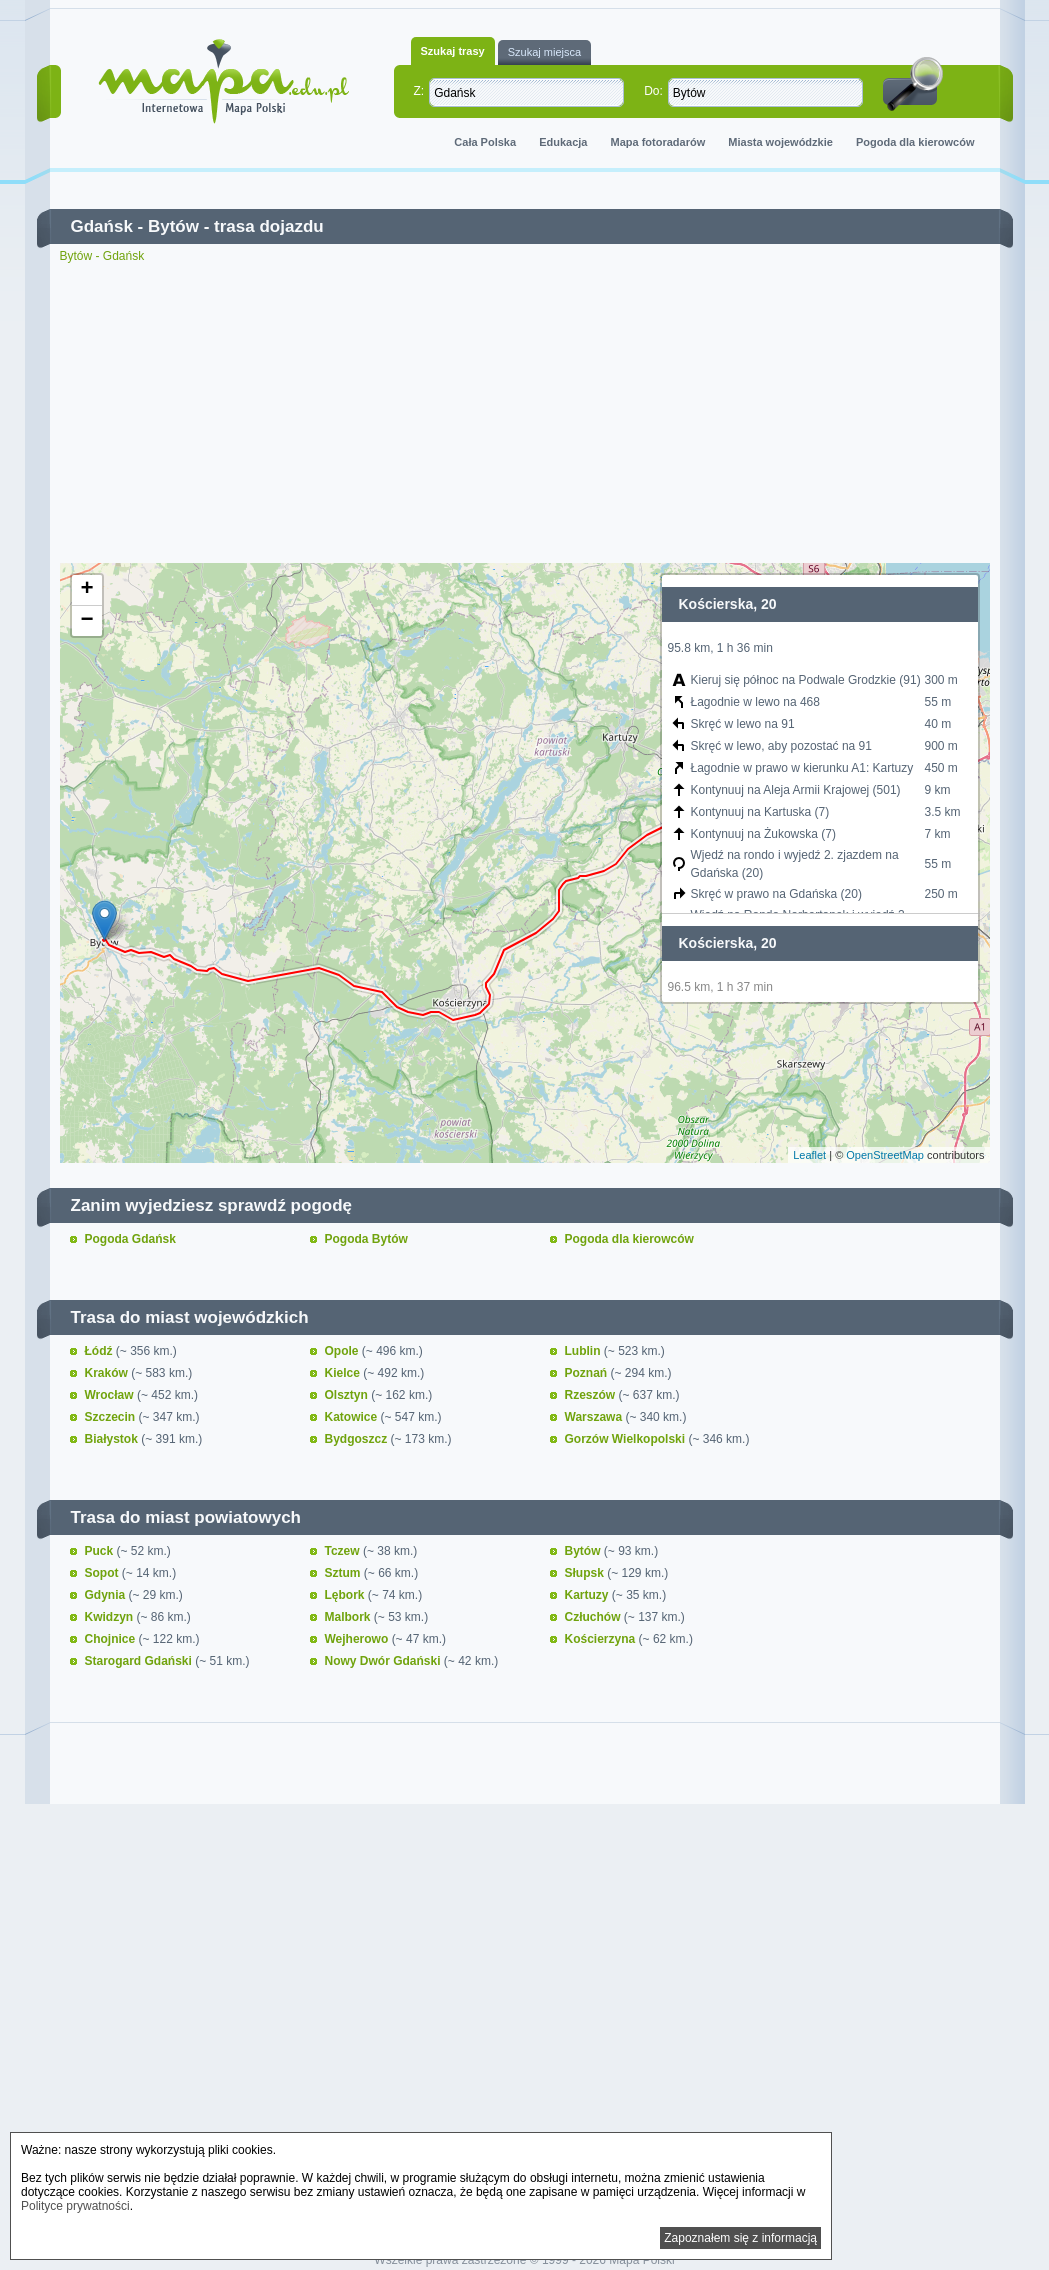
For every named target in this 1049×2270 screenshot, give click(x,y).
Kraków (108, 1373)
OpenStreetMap (885, 1155)
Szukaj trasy (453, 51)
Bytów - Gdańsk (102, 256)
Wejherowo (358, 1639)
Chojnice (112, 1639)
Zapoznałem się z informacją (740, 2238)
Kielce (344, 1373)
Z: (419, 91)
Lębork (346, 1595)
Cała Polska (485, 142)
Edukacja (563, 142)
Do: (653, 91)
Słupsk (586, 1573)
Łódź (100, 1351)
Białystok (113, 1439)
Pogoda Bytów (366, 1239)
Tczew (344, 1551)
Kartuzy (588, 1595)
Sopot (103, 1573)
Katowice (353, 1417)
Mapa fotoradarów (658, 142)
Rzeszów (592, 1395)
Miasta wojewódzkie (780, 142)
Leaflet (809, 1155)
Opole (343, 1351)
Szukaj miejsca (544, 52)
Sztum (344, 1573)
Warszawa (595, 1417)
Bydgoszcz (358, 1439)
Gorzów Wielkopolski (627, 1439)
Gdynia (107, 1595)
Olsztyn (348, 1395)
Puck (101, 1551)
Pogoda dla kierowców (915, 142)
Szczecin (112, 1417)
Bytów (173, 226)
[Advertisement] (525, 413)
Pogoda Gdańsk (130, 1239)
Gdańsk (102, 226)
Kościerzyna (602, 1639)
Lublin (584, 1351)
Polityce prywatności (75, 2206)
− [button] (86, 621)
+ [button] (86, 590)
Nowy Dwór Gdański (384, 1661)
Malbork (349, 1617)
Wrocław (111, 1395)
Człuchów (594, 1617)
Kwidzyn (111, 1617)
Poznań (588, 1373)
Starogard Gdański (140, 1661)
